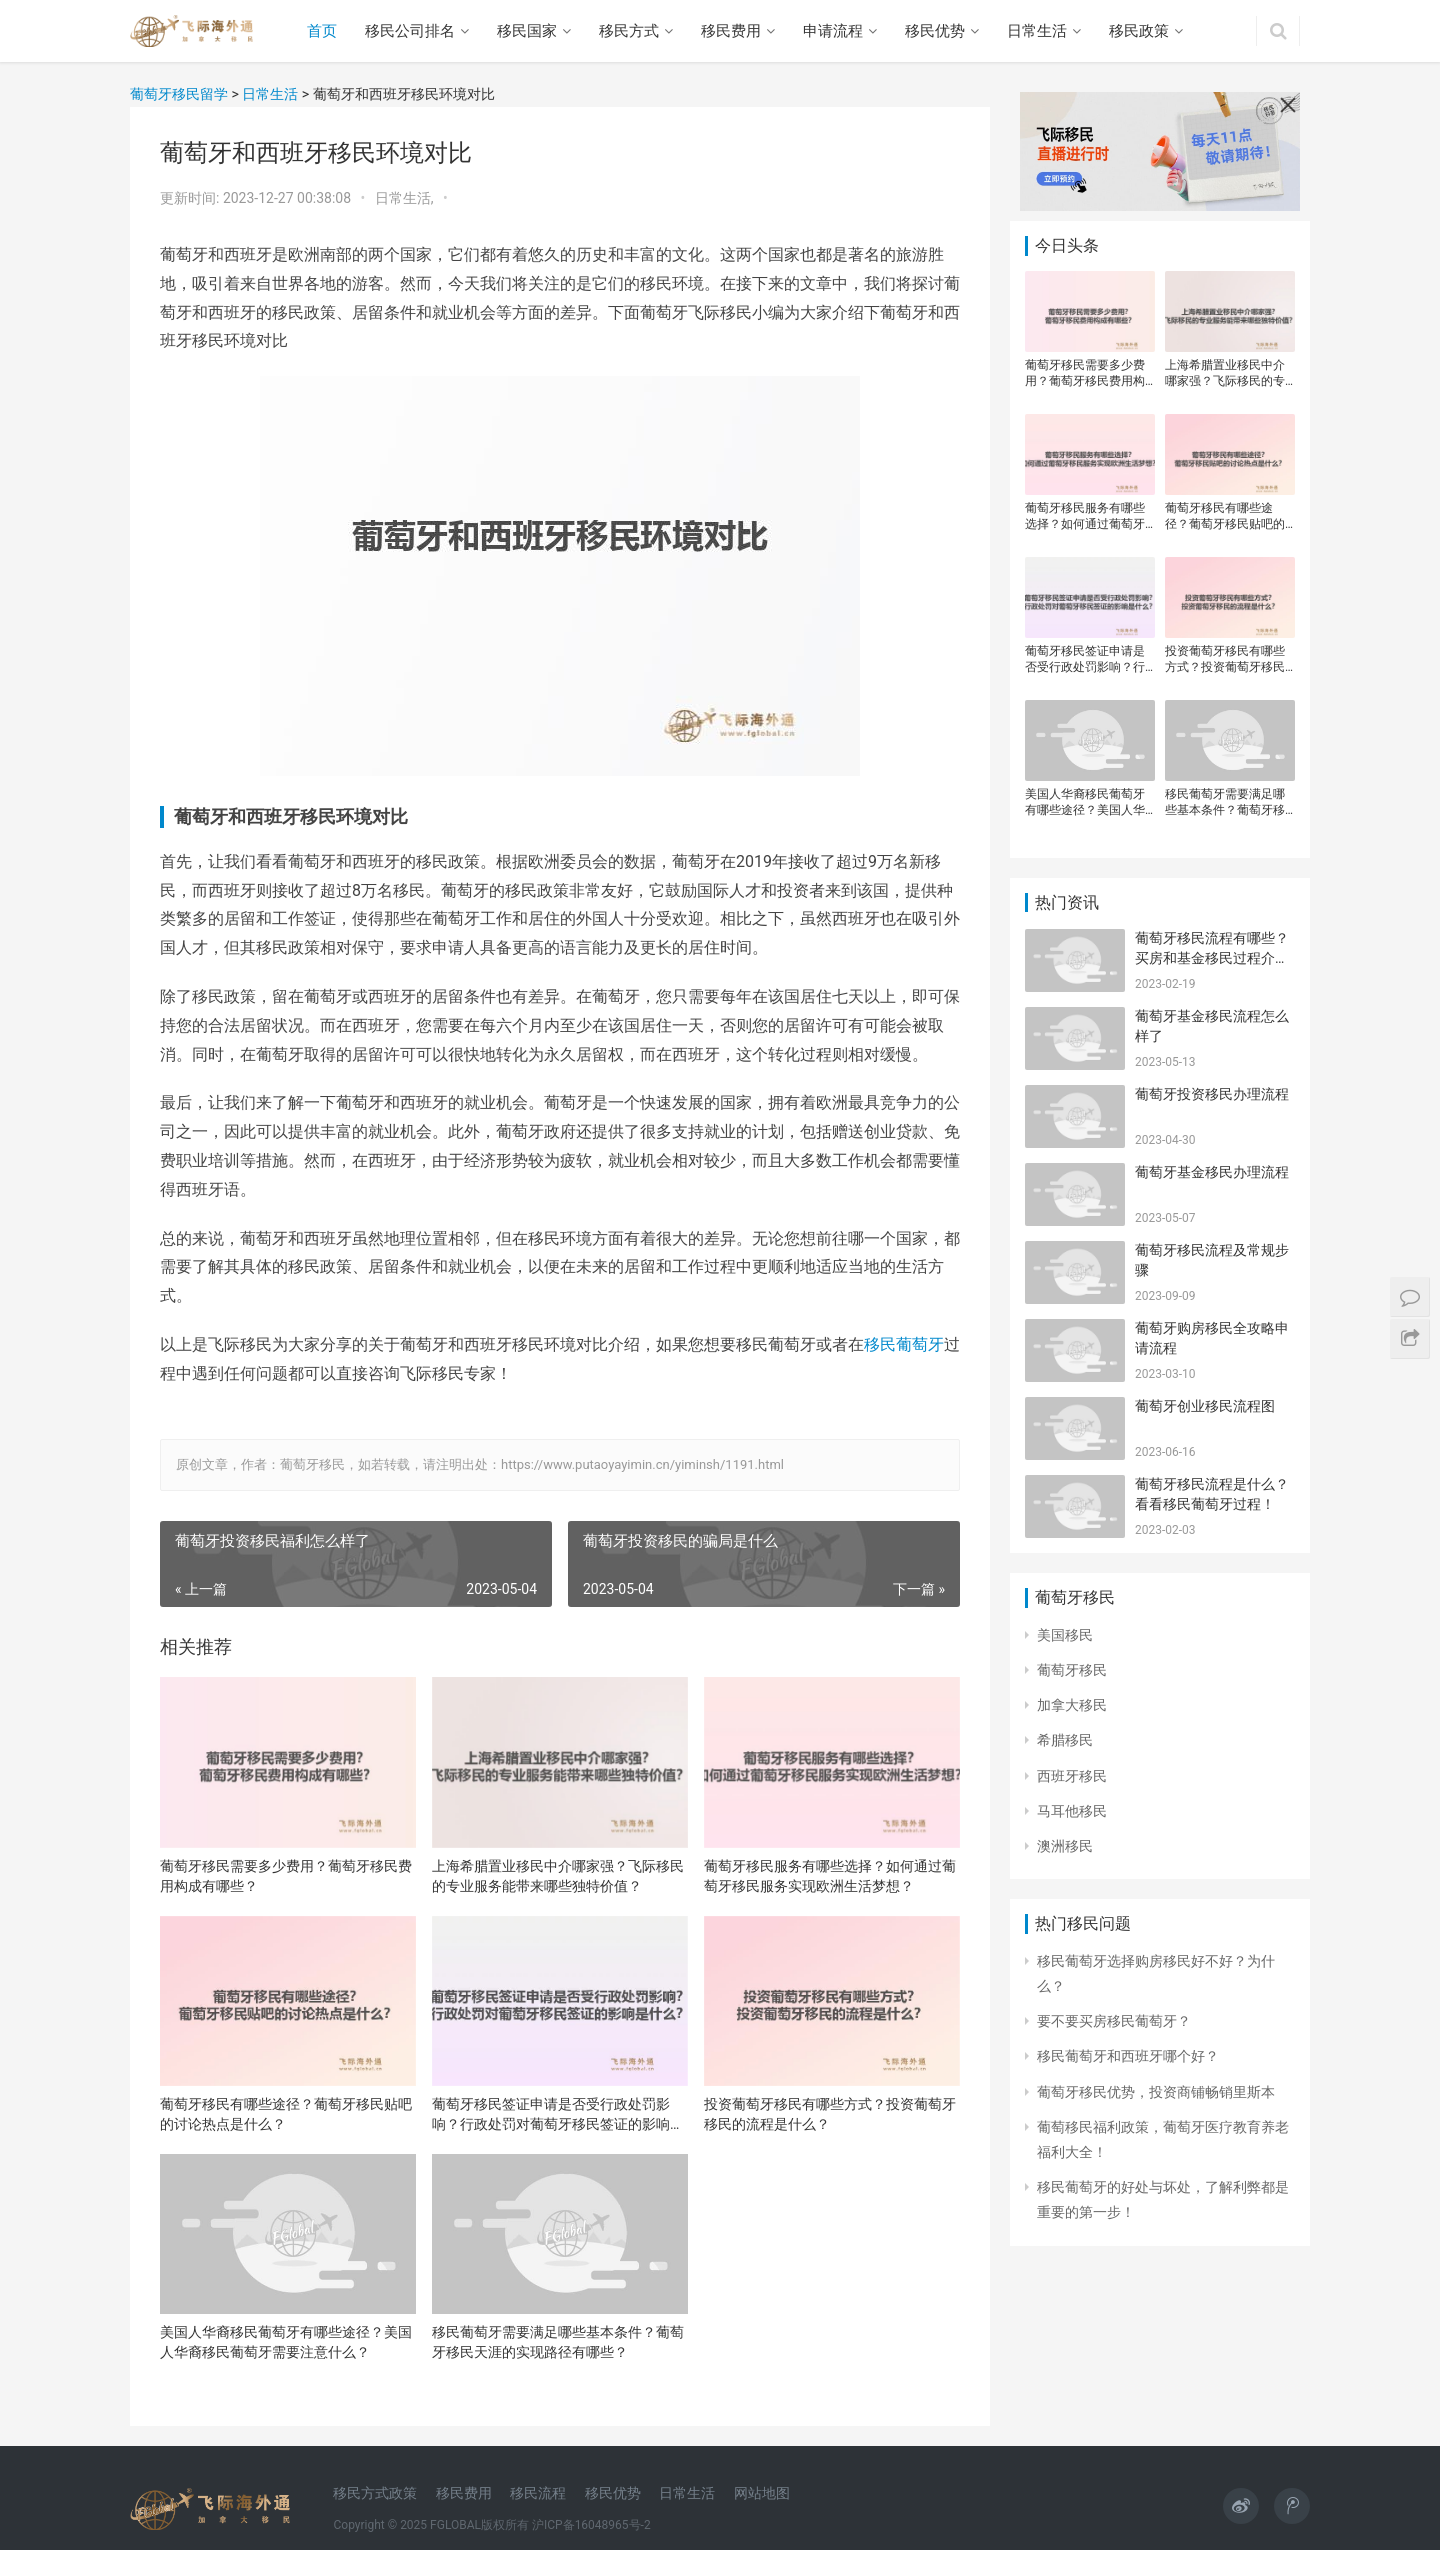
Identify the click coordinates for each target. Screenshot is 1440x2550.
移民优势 (935, 31)
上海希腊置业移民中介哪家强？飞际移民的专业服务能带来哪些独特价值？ (558, 1876)
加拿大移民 (1072, 1705)
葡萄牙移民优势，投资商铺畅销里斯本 (1156, 2092)
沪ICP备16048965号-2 (591, 2525)
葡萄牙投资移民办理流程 (1212, 1094)
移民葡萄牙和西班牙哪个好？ (1128, 2056)
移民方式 (629, 31)
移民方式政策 (375, 2493)
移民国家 (527, 31)
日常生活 (1037, 31)
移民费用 (731, 31)
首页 (322, 31)
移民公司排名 (410, 31)
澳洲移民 (1065, 1846)
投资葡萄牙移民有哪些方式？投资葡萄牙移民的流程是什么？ (830, 2114)
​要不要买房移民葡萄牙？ (1114, 2021)
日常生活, (406, 198)
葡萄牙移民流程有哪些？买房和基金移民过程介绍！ (1212, 957)
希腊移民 (1065, 1740)
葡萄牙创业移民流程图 (1205, 1406)
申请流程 (833, 31)
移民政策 (1139, 31)
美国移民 (1065, 1635)
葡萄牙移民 (1072, 1670)
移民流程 (538, 2493)
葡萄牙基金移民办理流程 (1212, 1172)
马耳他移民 (1072, 1811)
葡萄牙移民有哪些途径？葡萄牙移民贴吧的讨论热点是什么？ (286, 2114)
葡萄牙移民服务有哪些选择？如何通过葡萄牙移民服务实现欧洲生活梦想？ (830, 1876)
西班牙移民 (1072, 1776)
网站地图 (762, 2493)
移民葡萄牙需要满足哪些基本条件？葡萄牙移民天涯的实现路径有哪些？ (558, 2342)
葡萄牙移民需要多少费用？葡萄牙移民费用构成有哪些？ (286, 1876)
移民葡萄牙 (904, 1344)
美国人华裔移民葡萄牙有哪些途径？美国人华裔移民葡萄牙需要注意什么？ (286, 2342)
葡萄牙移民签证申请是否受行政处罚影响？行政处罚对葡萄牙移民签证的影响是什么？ (558, 2115)
